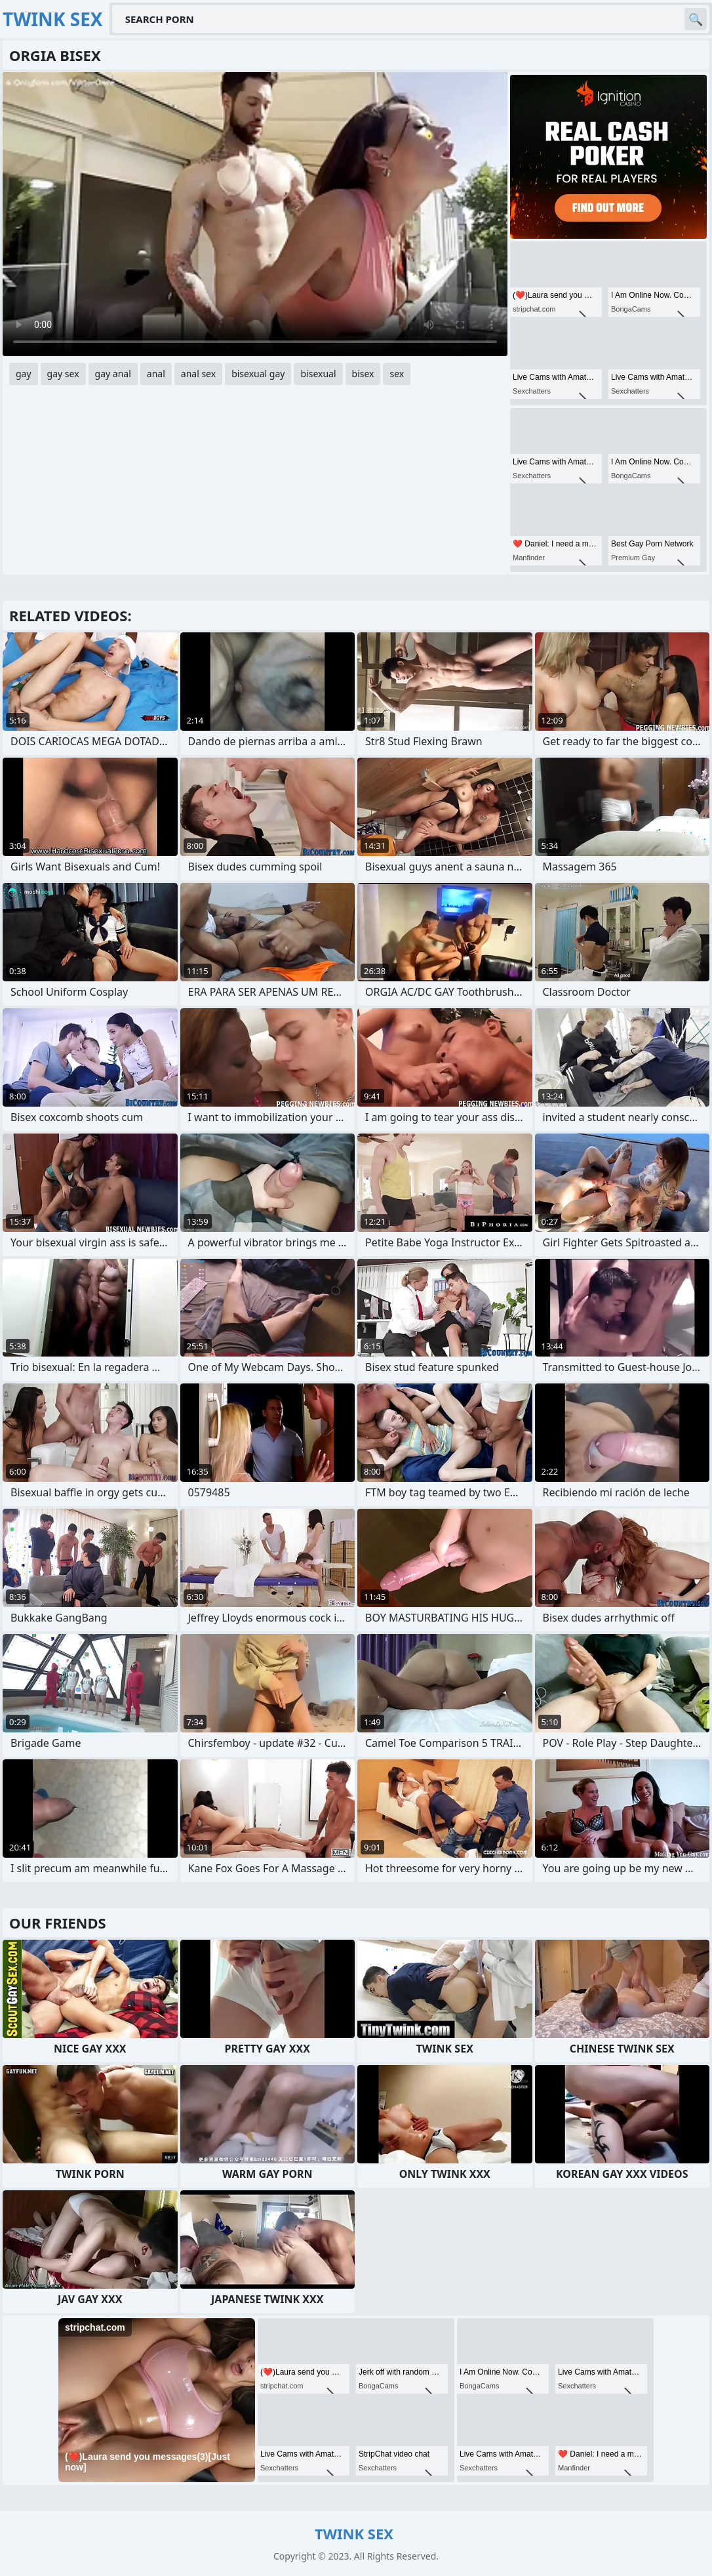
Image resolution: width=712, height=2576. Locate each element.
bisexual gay (258, 373)
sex (396, 373)
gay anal (113, 373)
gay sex (63, 373)
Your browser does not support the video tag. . (255, 214)
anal (156, 373)
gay (23, 373)
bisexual (318, 373)
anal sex (198, 373)
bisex (363, 373)
